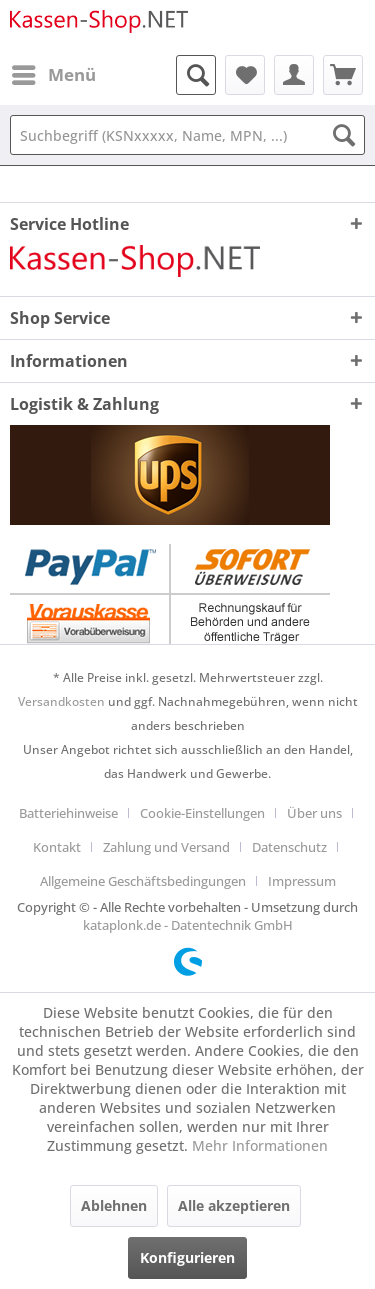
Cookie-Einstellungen (202, 813)
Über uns (314, 813)
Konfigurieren (187, 1257)
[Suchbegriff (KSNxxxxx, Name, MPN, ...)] (187, 135)
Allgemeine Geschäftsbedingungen (143, 881)
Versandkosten (61, 701)
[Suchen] (344, 135)
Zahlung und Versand (166, 847)
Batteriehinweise (68, 813)
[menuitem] (53, 75)
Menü (54, 72)
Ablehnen (114, 1205)
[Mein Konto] (294, 75)
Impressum (302, 881)
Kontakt (57, 847)
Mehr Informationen (260, 1145)
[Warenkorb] (343, 75)
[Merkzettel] (245, 75)
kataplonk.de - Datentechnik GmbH (188, 925)
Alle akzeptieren (234, 1205)
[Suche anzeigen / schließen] (196, 75)
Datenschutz (289, 847)
